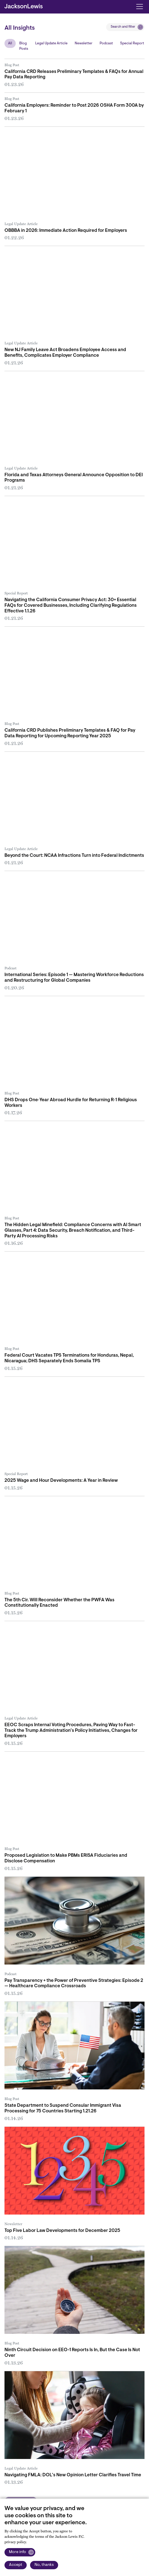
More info (17, 2552)
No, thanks (44, 2565)
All (10, 43)
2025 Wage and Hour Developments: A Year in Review (61, 1480)
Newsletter (83, 43)
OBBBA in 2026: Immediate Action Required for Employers (65, 230)
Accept (15, 2565)
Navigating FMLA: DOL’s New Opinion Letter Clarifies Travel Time (72, 2475)
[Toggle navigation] (139, 6)
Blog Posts (23, 46)
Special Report (132, 43)
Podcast (106, 43)
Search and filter (123, 27)
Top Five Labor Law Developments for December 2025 (62, 2231)
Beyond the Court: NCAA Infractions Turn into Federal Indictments (74, 855)
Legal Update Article (51, 43)
